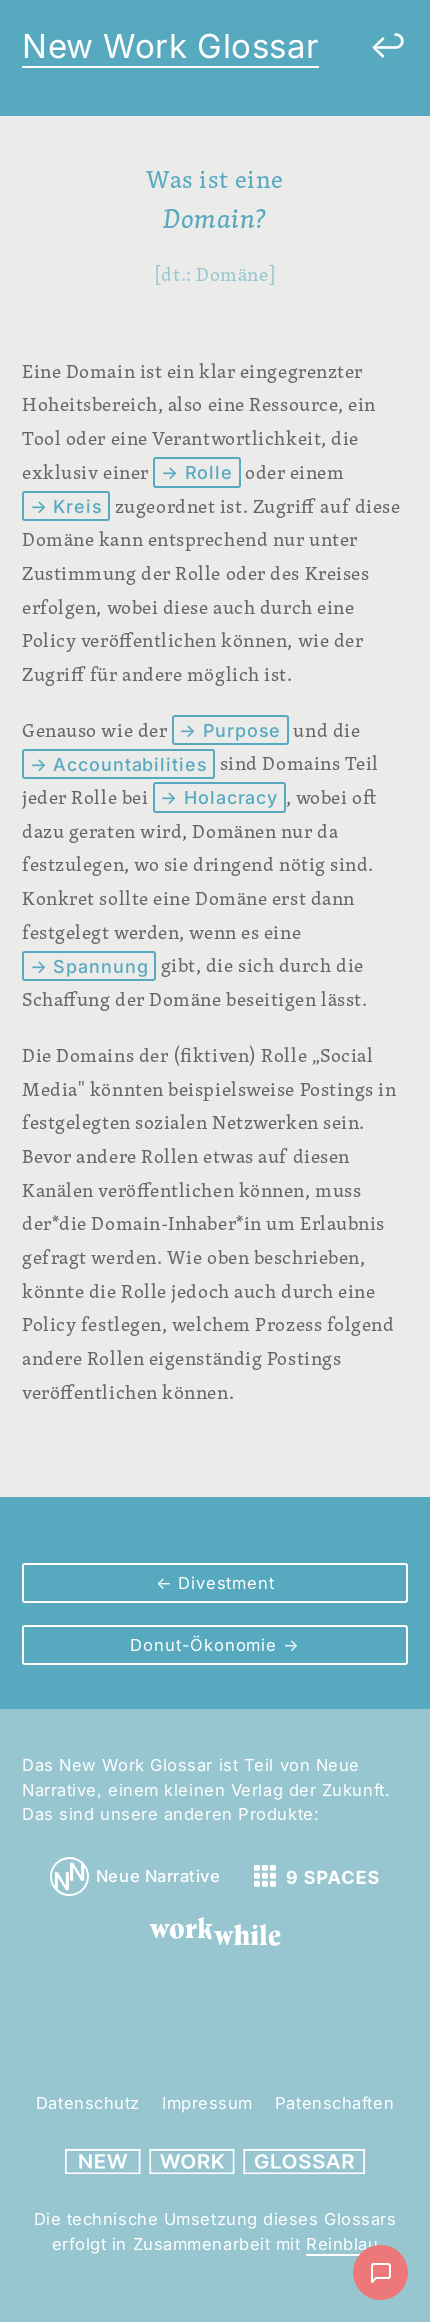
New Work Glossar (170, 46)
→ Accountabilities (119, 763)
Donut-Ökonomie (206, 1645)
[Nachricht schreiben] (380, 2272)
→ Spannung (89, 965)
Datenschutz (88, 2103)
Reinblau (342, 2244)
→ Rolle (197, 472)
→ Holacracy (219, 797)
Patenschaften (334, 2103)
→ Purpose (230, 730)
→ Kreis (66, 506)
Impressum (207, 2103)
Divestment (223, 1583)
